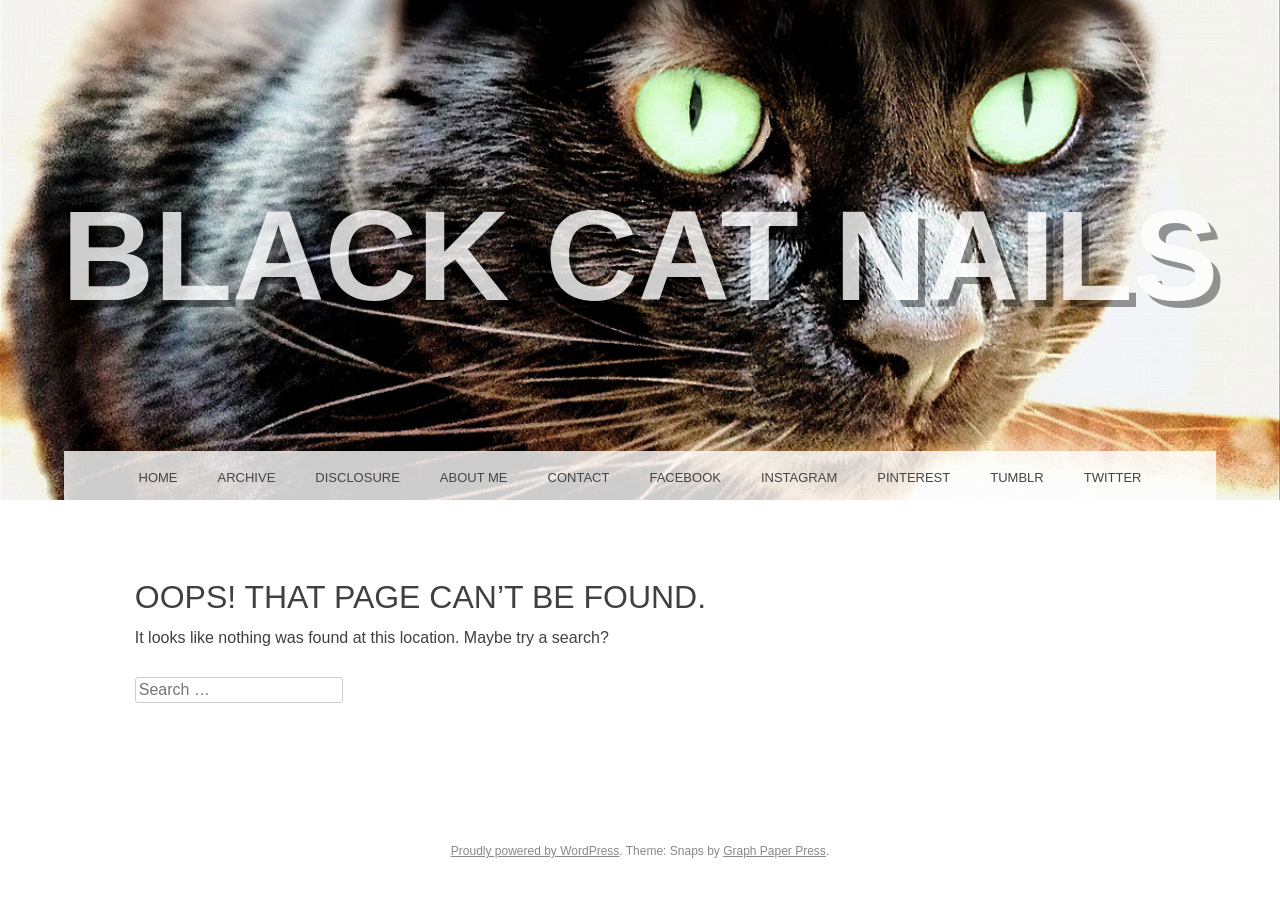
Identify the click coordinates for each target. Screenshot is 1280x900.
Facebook (685, 477)
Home (158, 477)
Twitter (1113, 477)
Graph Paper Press (774, 851)
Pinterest (913, 477)
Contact (579, 477)
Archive (247, 477)
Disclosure (357, 477)
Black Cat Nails (640, 255)
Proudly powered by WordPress (535, 851)
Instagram (799, 477)
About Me (474, 477)
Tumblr (1016, 477)
